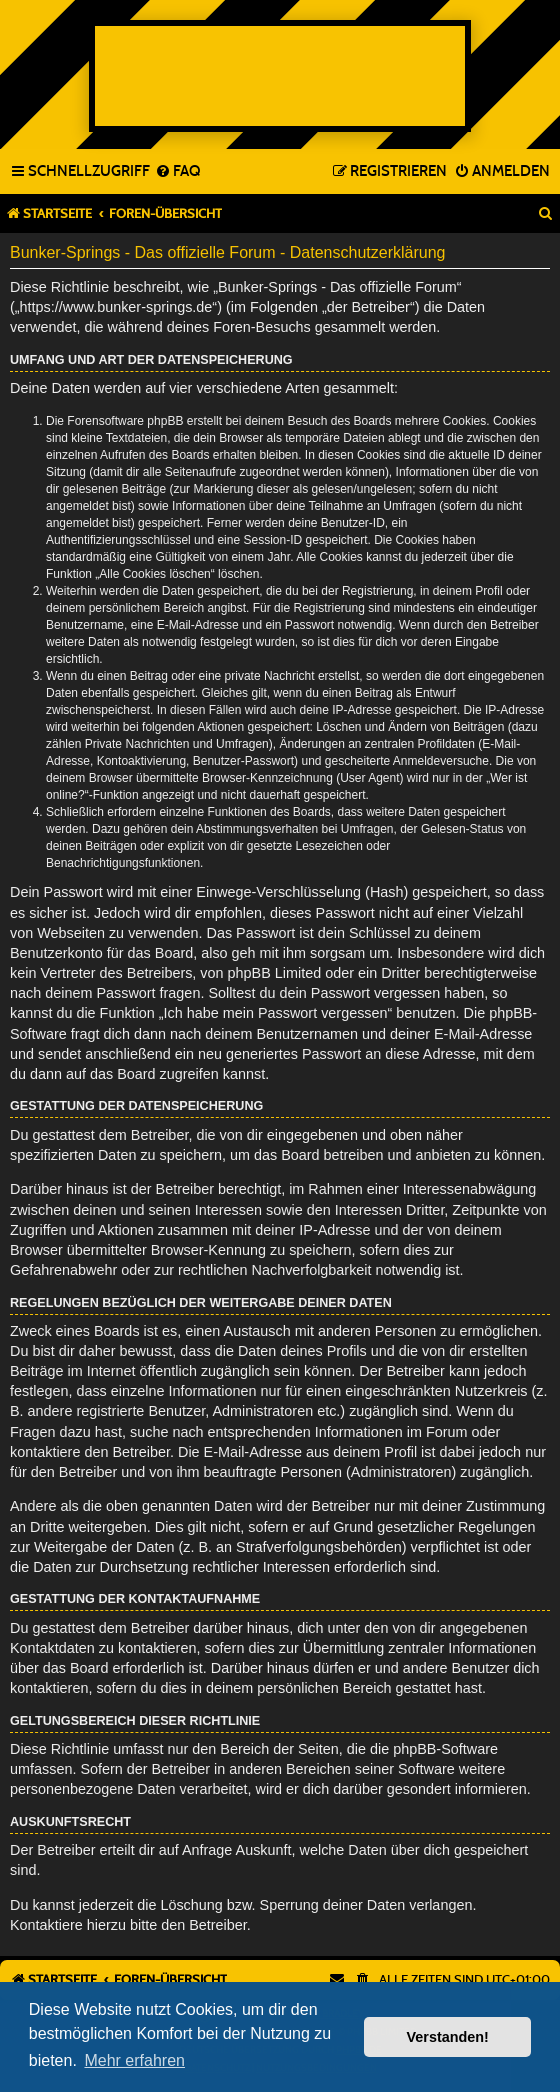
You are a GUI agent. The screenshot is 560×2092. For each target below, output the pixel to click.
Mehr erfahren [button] (134, 2060)
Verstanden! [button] (448, 2037)
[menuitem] (177, 172)
